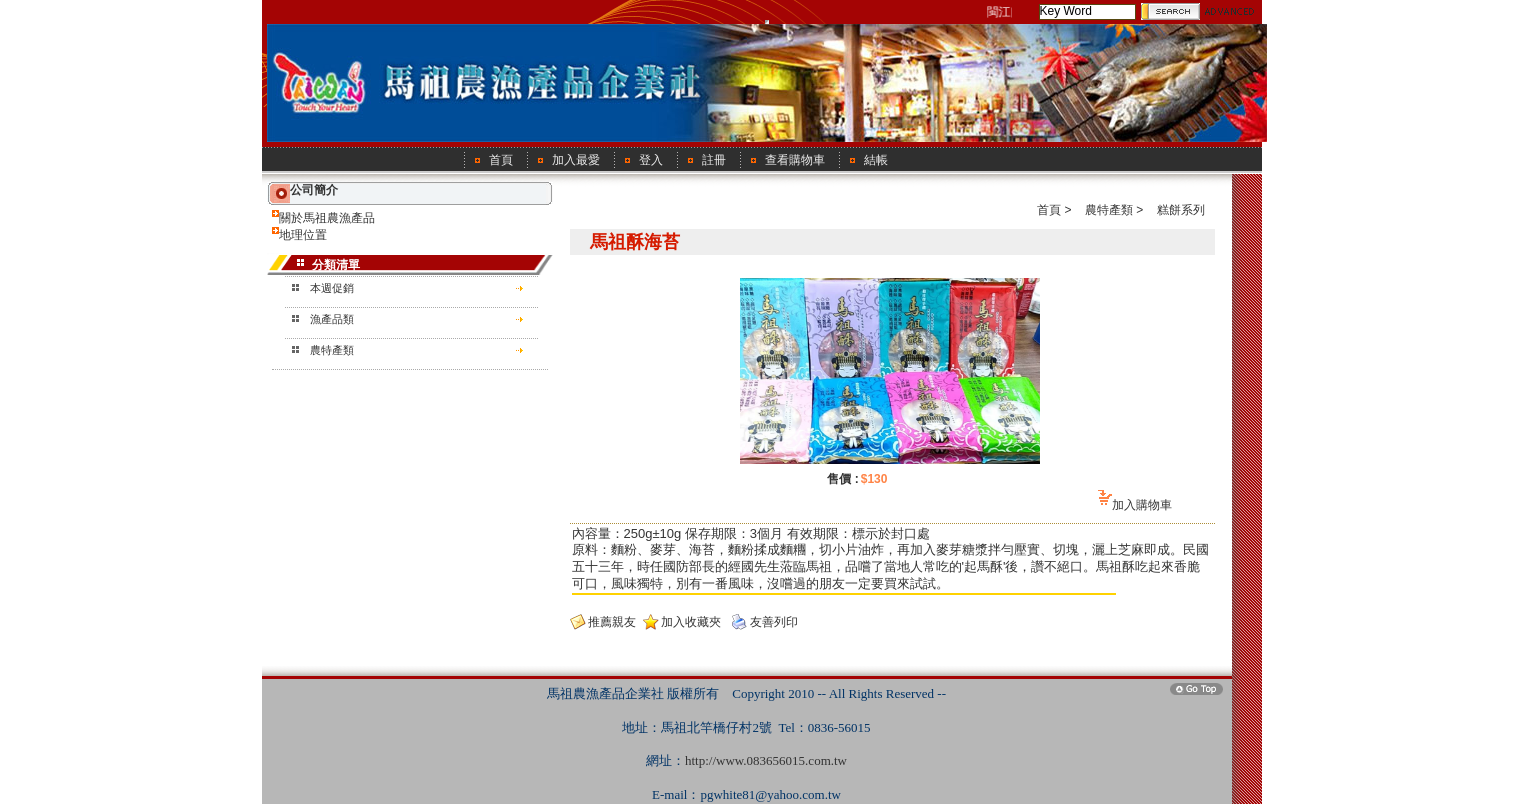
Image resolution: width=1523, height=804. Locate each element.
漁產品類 (332, 319)
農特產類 (332, 350)
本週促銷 (332, 288)
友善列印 (774, 622)
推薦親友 (612, 622)
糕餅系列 (1181, 210)
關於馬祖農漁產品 (327, 218)
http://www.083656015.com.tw (766, 760)
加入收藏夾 (691, 622)
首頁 (1049, 210)
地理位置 (303, 235)
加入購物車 (1142, 505)
